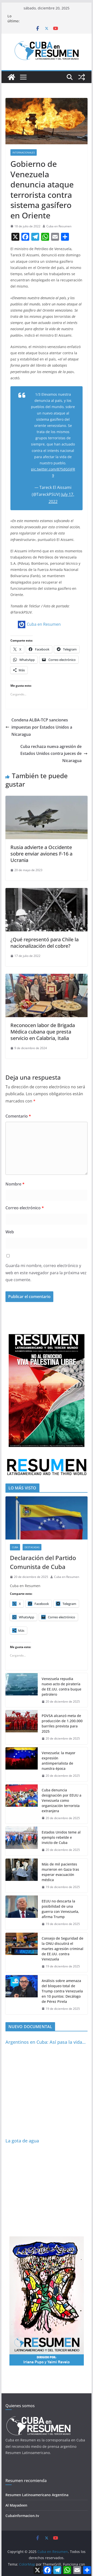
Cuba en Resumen (58, 226)
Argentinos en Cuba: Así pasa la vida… (45, 2042)
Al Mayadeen (16, 2505)
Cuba (15, 1547)
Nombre (15, 1184)
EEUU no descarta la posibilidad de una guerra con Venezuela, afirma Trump (60, 1909)
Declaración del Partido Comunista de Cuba (43, 1562)
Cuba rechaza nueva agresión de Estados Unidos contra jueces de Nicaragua (54, 754)
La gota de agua (22, 2141)
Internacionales (23, 152)
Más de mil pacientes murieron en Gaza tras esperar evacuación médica (60, 1872)
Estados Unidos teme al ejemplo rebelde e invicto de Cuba (61, 1837)
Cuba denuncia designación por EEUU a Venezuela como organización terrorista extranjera (61, 1800)
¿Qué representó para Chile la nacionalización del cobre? (44, 942)
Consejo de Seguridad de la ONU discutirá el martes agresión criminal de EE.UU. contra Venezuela (62, 1948)
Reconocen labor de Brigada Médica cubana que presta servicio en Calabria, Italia (42, 1031)
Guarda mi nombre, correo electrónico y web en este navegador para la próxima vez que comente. (46, 1273)
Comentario (18, 1116)
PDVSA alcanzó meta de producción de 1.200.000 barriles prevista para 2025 (62, 1723)
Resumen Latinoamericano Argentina (36, 2494)
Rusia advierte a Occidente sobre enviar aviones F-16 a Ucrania (41, 853)
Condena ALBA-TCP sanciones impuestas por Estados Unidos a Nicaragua (38, 727)
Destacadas (32, 1547)
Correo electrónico (24, 1208)
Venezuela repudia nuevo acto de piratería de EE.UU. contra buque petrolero (61, 1686)
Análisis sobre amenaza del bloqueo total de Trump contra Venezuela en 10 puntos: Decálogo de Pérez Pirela (62, 1991)
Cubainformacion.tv (22, 2515)
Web (9, 1232)
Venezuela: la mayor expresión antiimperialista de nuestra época (58, 1760)
